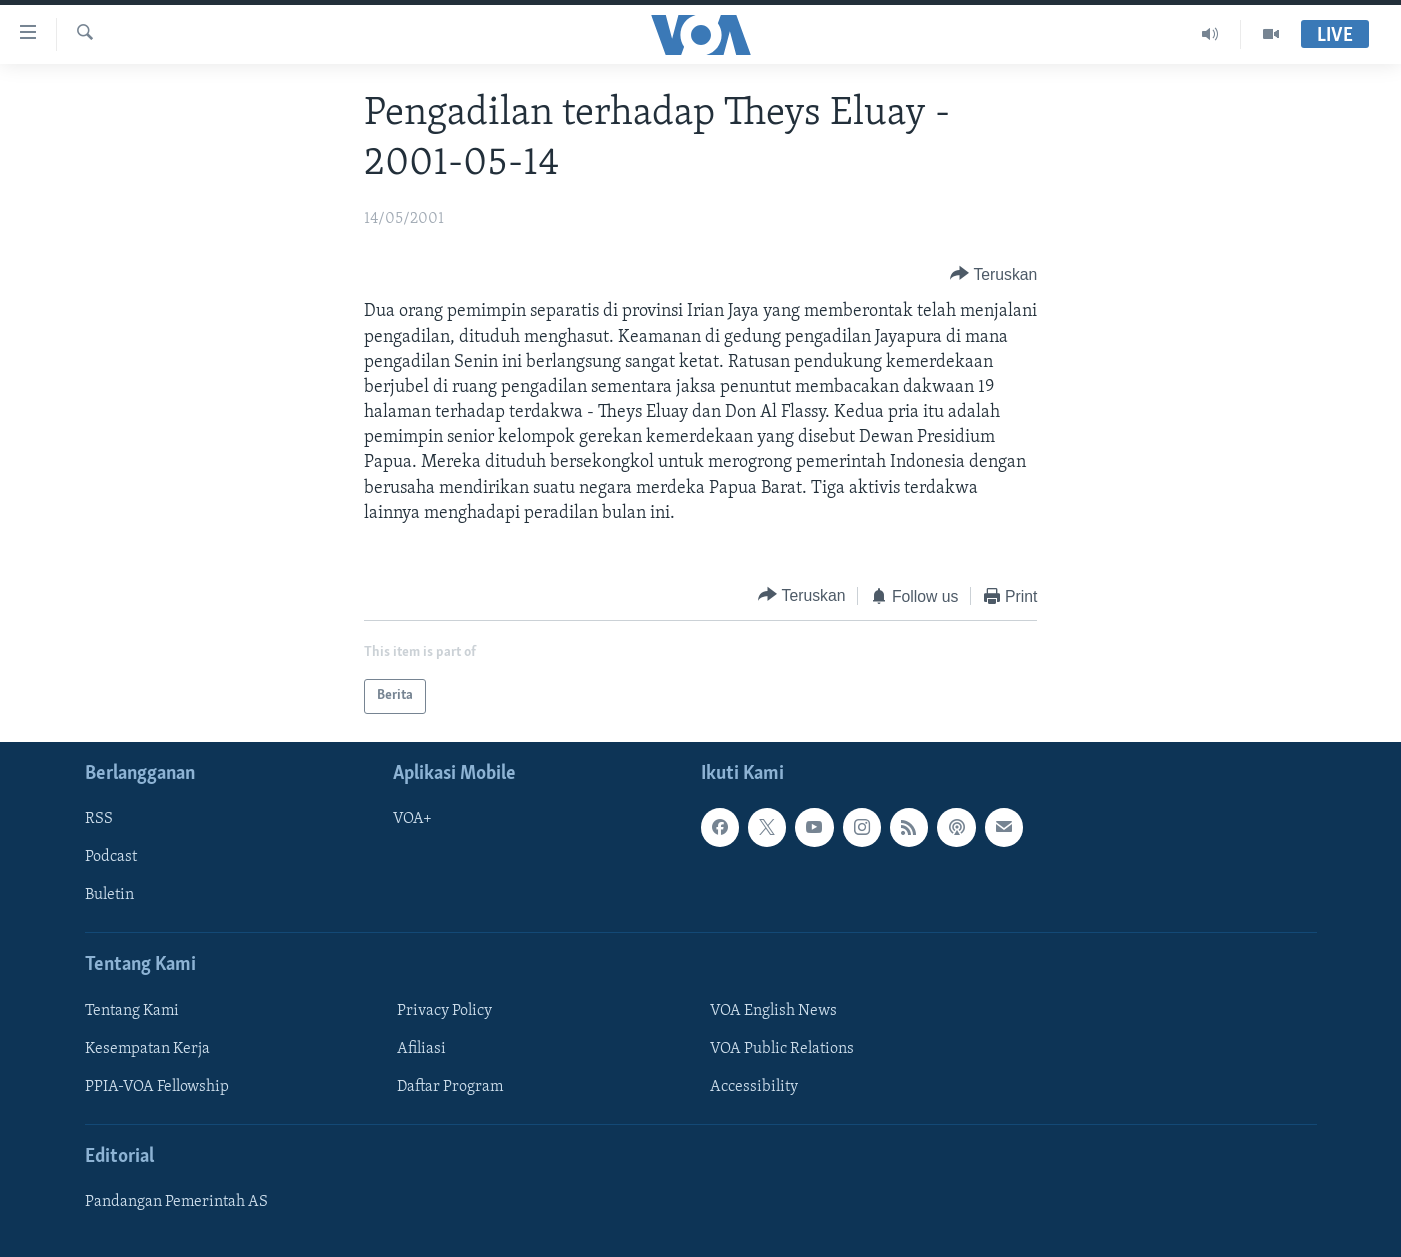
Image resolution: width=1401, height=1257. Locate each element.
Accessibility (754, 1087)
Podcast (111, 857)
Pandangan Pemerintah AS (176, 1202)
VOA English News (773, 1010)
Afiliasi (421, 1049)
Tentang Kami (132, 1010)
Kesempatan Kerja (147, 1049)
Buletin (109, 895)
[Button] (993, 274)
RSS (99, 819)
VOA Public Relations (782, 1049)
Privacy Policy (444, 1010)
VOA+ (412, 819)
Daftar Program (450, 1087)
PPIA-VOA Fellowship (157, 1087)
